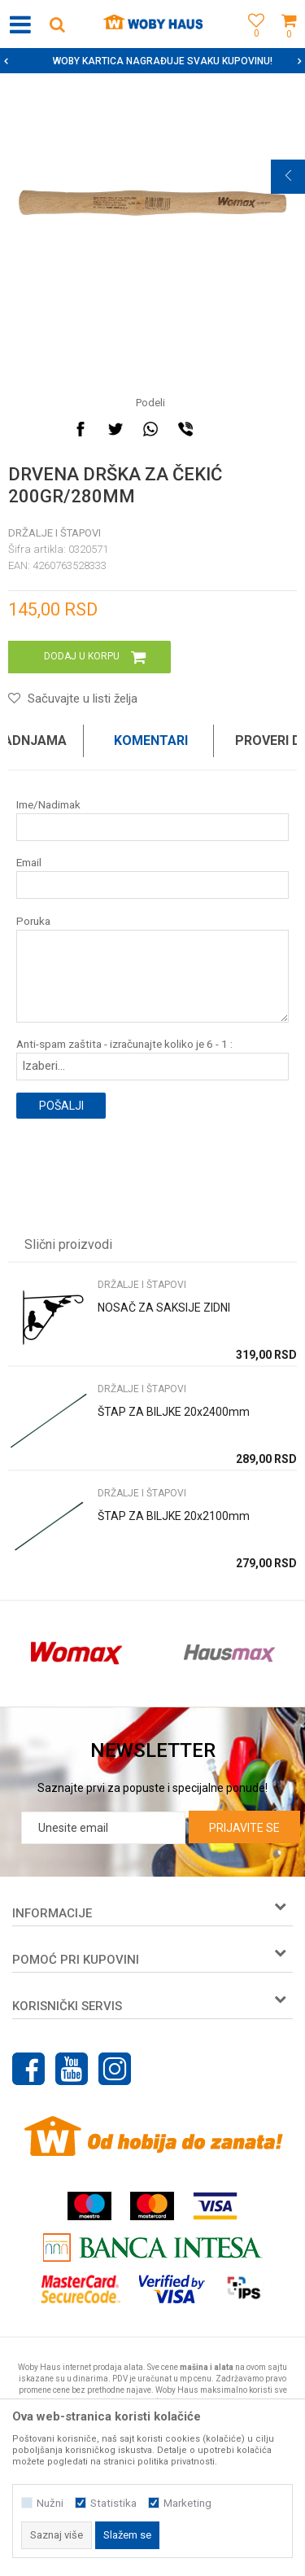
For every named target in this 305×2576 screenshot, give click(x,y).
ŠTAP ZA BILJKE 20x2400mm (174, 1411)
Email (28, 862)
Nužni (50, 2503)
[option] (152, 61)
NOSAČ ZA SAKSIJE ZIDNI (164, 1307)
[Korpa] (288, 43)
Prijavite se (244, 1827)
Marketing (187, 2503)
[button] (57, 24)
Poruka (33, 921)
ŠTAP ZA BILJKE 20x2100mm (174, 1515)
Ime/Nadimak (48, 805)
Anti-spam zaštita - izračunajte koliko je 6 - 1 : (124, 1044)
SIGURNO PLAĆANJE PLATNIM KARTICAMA (151, 61)
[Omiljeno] (252, 43)
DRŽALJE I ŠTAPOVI (54, 533)
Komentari (151, 740)
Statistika (113, 2503)
